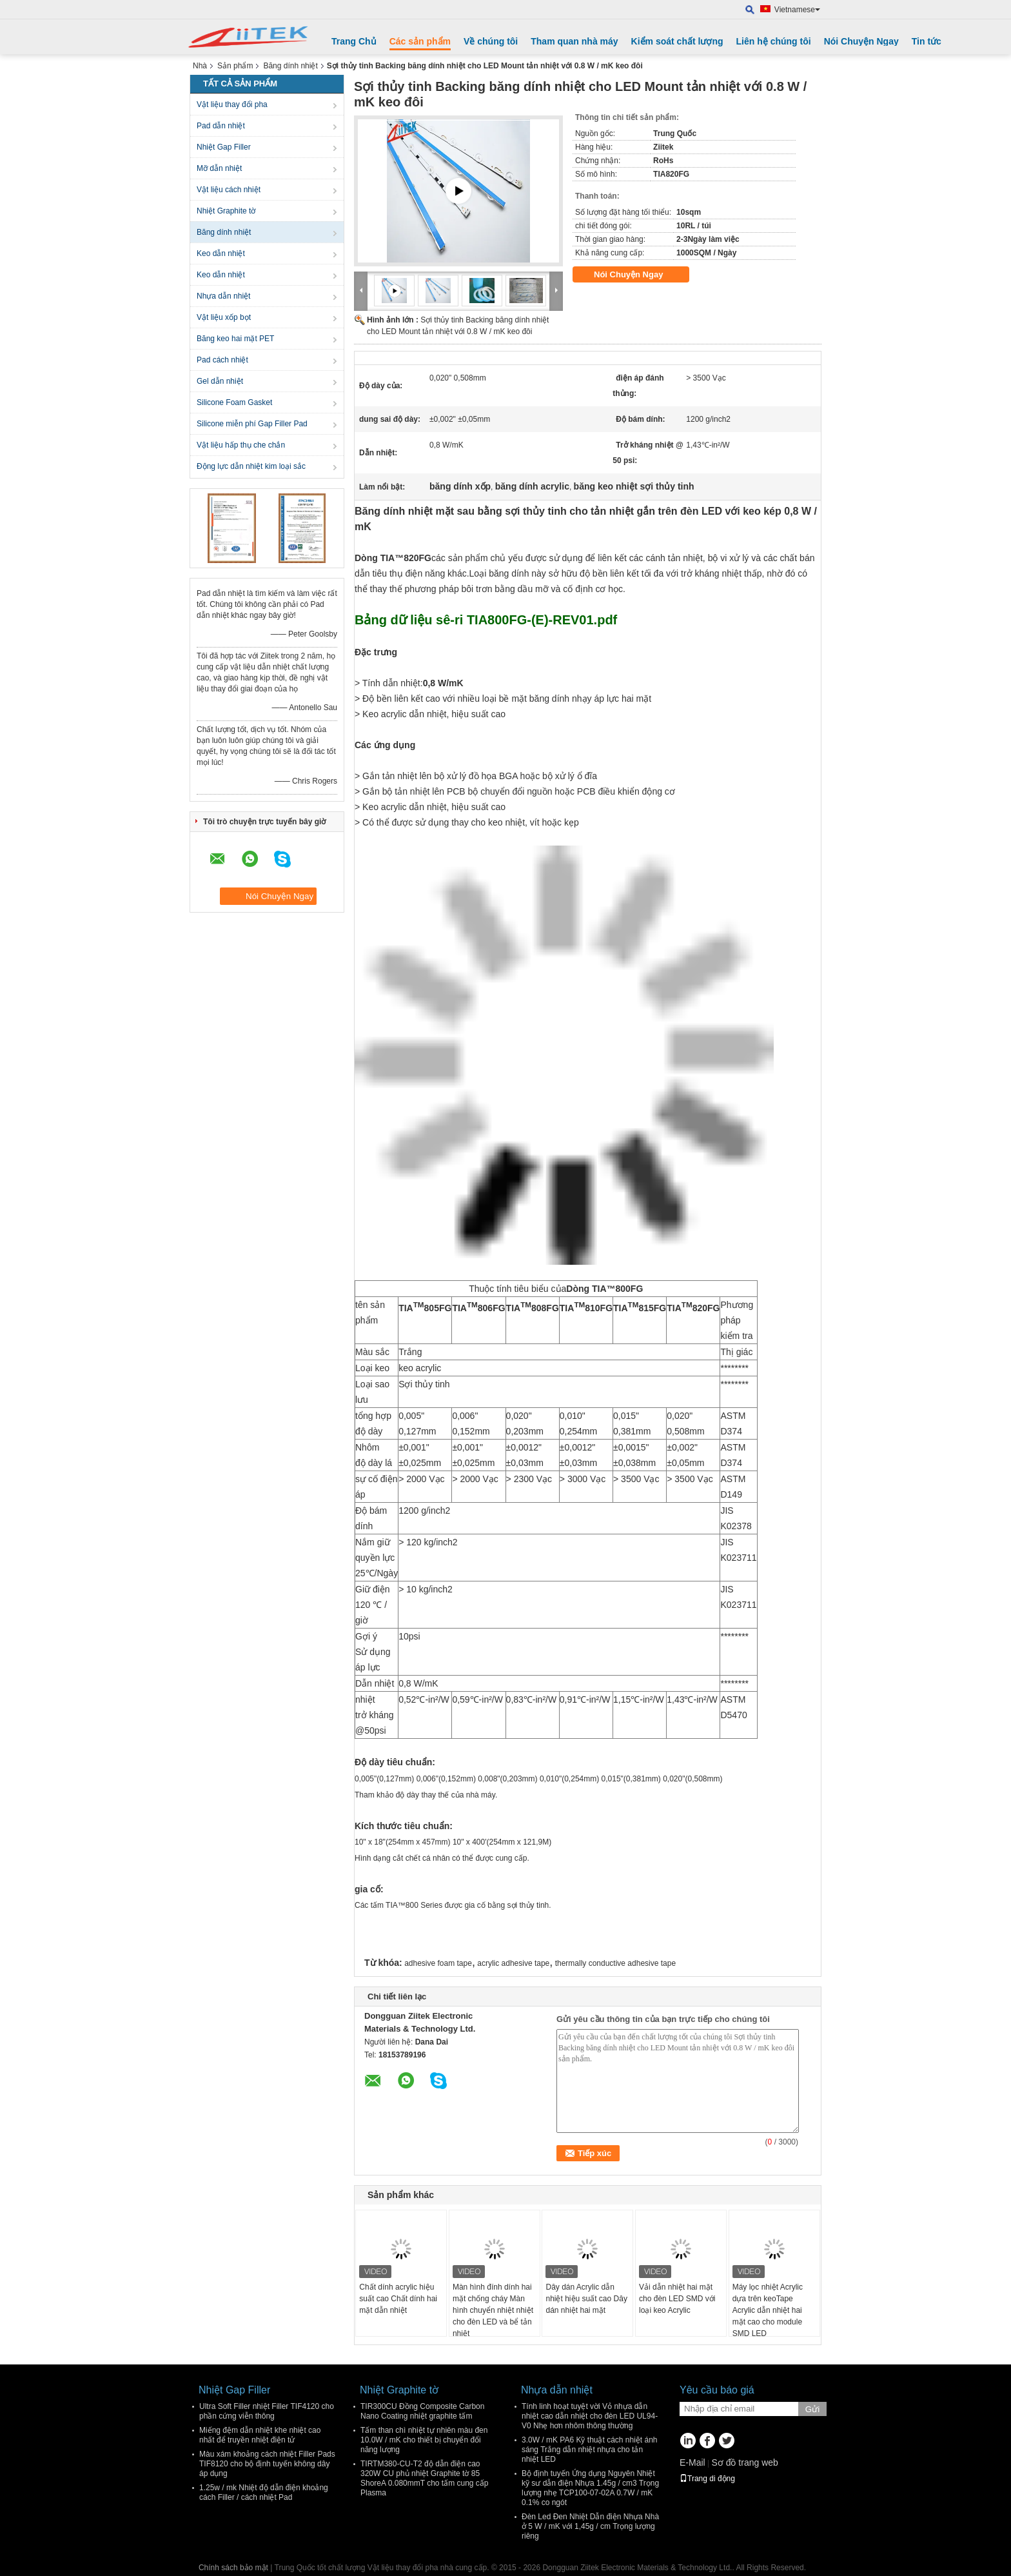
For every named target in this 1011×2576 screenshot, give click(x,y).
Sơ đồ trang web (744, 2462)
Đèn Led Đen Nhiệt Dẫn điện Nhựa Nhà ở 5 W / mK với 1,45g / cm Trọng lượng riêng (590, 2526)
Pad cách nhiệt (222, 359)
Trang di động (707, 2478)
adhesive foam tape (438, 1963)
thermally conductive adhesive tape (615, 1963)
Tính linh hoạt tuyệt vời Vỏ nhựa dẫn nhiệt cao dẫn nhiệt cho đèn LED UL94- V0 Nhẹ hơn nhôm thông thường (590, 2416)
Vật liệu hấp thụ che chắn (241, 445)
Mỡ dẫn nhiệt (219, 168)
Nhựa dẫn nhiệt (223, 296)
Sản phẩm (235, 65)
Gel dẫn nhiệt (220, 381)
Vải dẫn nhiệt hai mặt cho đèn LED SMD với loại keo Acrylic (677, 2299)
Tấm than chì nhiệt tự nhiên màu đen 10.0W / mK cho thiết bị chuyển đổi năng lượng (423, 2440)
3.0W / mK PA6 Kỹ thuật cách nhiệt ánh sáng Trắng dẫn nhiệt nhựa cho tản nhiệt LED (590, 2449)
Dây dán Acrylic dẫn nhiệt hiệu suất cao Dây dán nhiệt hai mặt (586, 2299)
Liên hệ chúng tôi (773, 41)
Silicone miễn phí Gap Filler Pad (252, 423)
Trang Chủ (354, 41)
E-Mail (692, 2462)
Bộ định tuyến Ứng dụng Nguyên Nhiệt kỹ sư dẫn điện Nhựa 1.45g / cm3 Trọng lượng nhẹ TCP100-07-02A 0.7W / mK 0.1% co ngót (590, 2488)
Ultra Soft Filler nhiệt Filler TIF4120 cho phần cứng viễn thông (266, 2411)
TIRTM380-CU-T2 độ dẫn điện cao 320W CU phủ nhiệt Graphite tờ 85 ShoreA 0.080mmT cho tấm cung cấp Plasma (424, 2478)
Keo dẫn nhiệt (221, 253)
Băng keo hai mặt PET (235, 338)
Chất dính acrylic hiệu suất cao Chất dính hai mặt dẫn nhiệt (398, 2299)
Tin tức (926, 41)
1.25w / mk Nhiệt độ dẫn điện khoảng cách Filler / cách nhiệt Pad (263, 2492)
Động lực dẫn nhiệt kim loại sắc (251, 466)
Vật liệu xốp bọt (224, 317)
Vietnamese (797, 9)
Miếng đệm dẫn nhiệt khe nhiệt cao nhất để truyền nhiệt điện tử (259, 2435)
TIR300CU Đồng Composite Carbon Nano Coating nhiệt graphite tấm (422, 2411)
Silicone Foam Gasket (234, 402)
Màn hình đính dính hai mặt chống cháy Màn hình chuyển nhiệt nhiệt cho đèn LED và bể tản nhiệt (493, 2310)
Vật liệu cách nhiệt (228, 189)
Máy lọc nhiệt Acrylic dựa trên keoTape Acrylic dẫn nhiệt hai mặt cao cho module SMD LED (767, 2310)
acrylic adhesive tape (513, 1963)
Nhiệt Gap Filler (224, 147)
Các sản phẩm (420, 41)
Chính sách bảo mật (233, 2567)
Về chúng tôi (491, 41)
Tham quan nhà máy (574, 41)
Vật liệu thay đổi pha (232, 104)
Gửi (812, 2409)
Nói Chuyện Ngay (861, 41)
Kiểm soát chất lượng (677, 41)
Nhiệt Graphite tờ (226, 210)
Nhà (200, 65)
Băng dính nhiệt (290, 65)
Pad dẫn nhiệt (221, 125)
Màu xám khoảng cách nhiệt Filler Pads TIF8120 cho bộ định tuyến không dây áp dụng (267, 2464)
